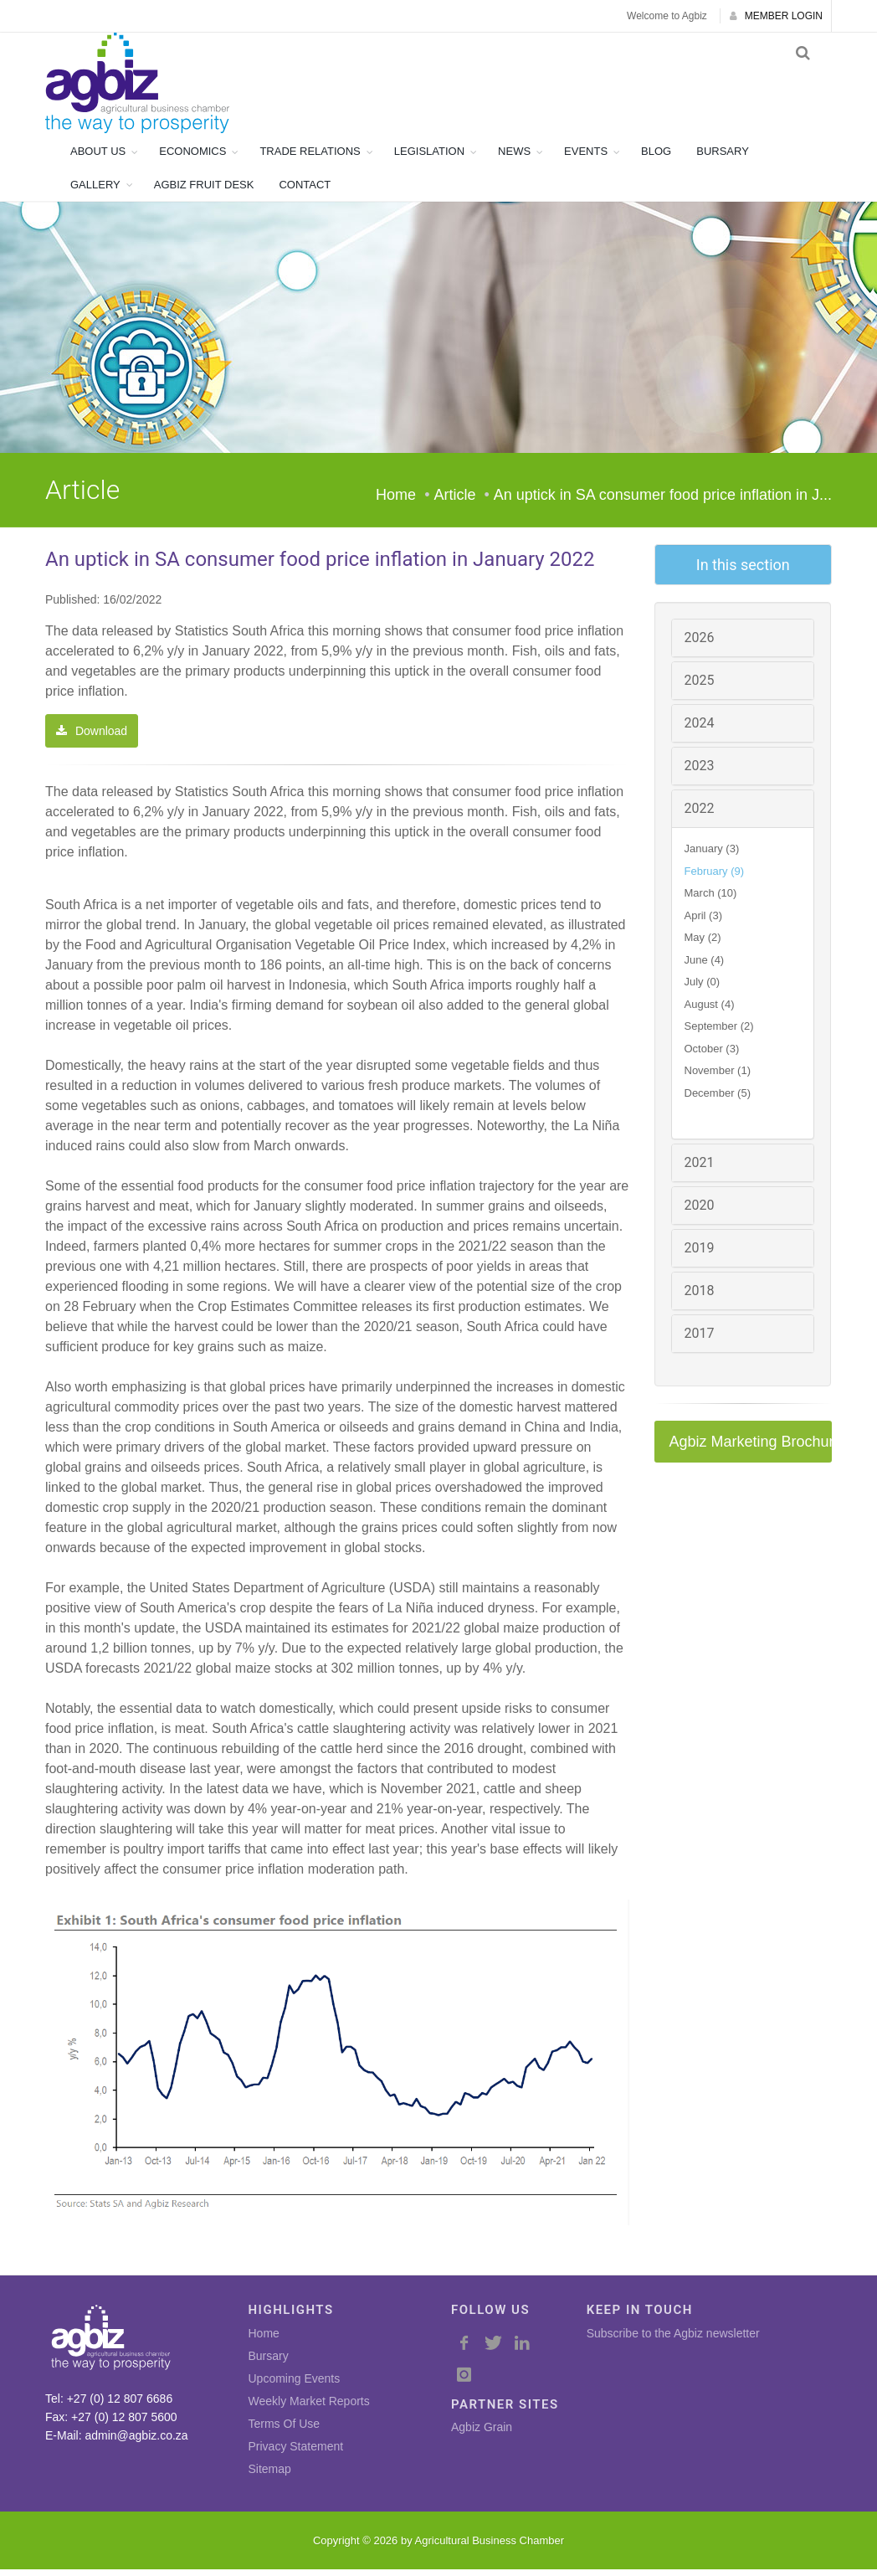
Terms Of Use (285, 2430)
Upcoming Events (295, 2385)
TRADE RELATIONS (309, 158)
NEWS (514, 158)
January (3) (712, 855)
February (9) (715, 878)
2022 (700, 815)
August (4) (710, 1011)
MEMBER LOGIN (776, 16)
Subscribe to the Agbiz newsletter (673, 2340)
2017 (700, 1340)
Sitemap (270, 2475)
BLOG (656, 158)
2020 (700, 1212)
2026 (700, 644)
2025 (700, 687)
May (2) (703, 944)
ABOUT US (98, 158)
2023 (700, 772)
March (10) (711, 899)
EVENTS (586, 158)
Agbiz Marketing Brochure (751, 1448)
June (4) (705, 966)
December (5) (718, 1099)
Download (91, 737)
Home (396, 501)
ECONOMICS (192, 158)
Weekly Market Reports (309, 2407)
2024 (700, 730)
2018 (700, 1297)
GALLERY (95, 191)
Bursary (269, 2362)
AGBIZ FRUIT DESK (204, 191)
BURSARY (722, 158)
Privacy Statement (296, 2453)
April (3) (704, 922)
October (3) (712, 1055)
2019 (700, 1254)
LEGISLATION (429, 158)
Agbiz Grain (481, 2433)
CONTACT (305, 191)
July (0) (703, 988)
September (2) (719, 1032)
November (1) (718, 1077)
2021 (700, 1169)
